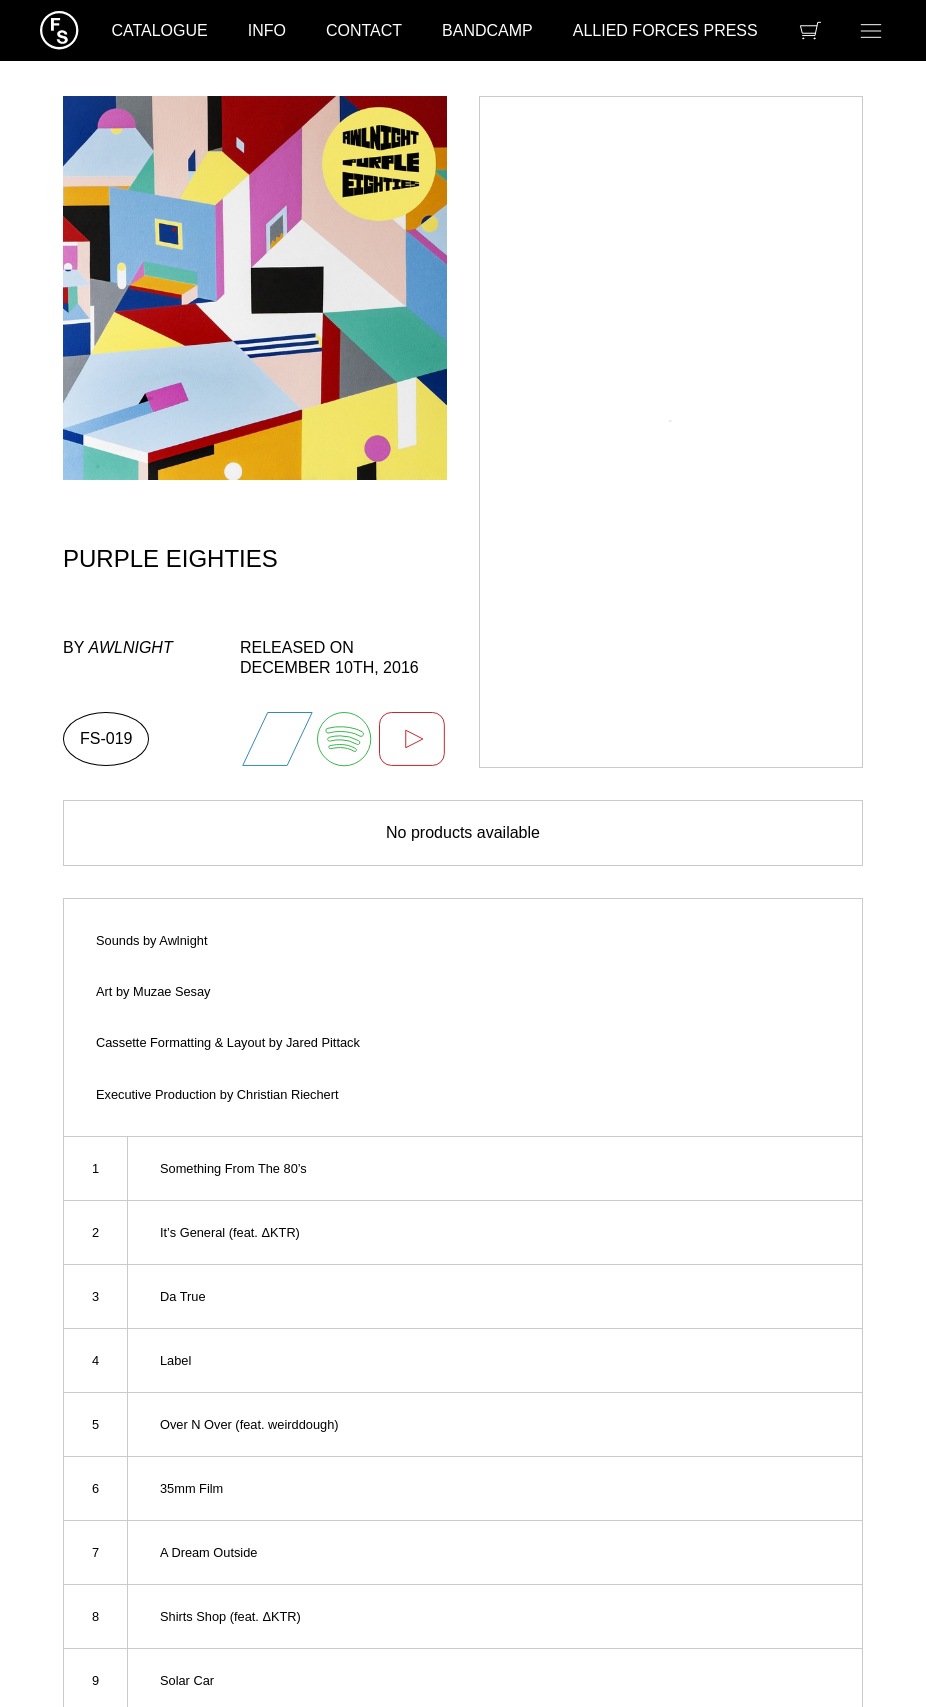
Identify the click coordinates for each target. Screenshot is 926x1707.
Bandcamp (487, 30)
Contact (364, 30)
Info (267, 30)
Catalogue (159, 30)
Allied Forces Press (665, 30)
